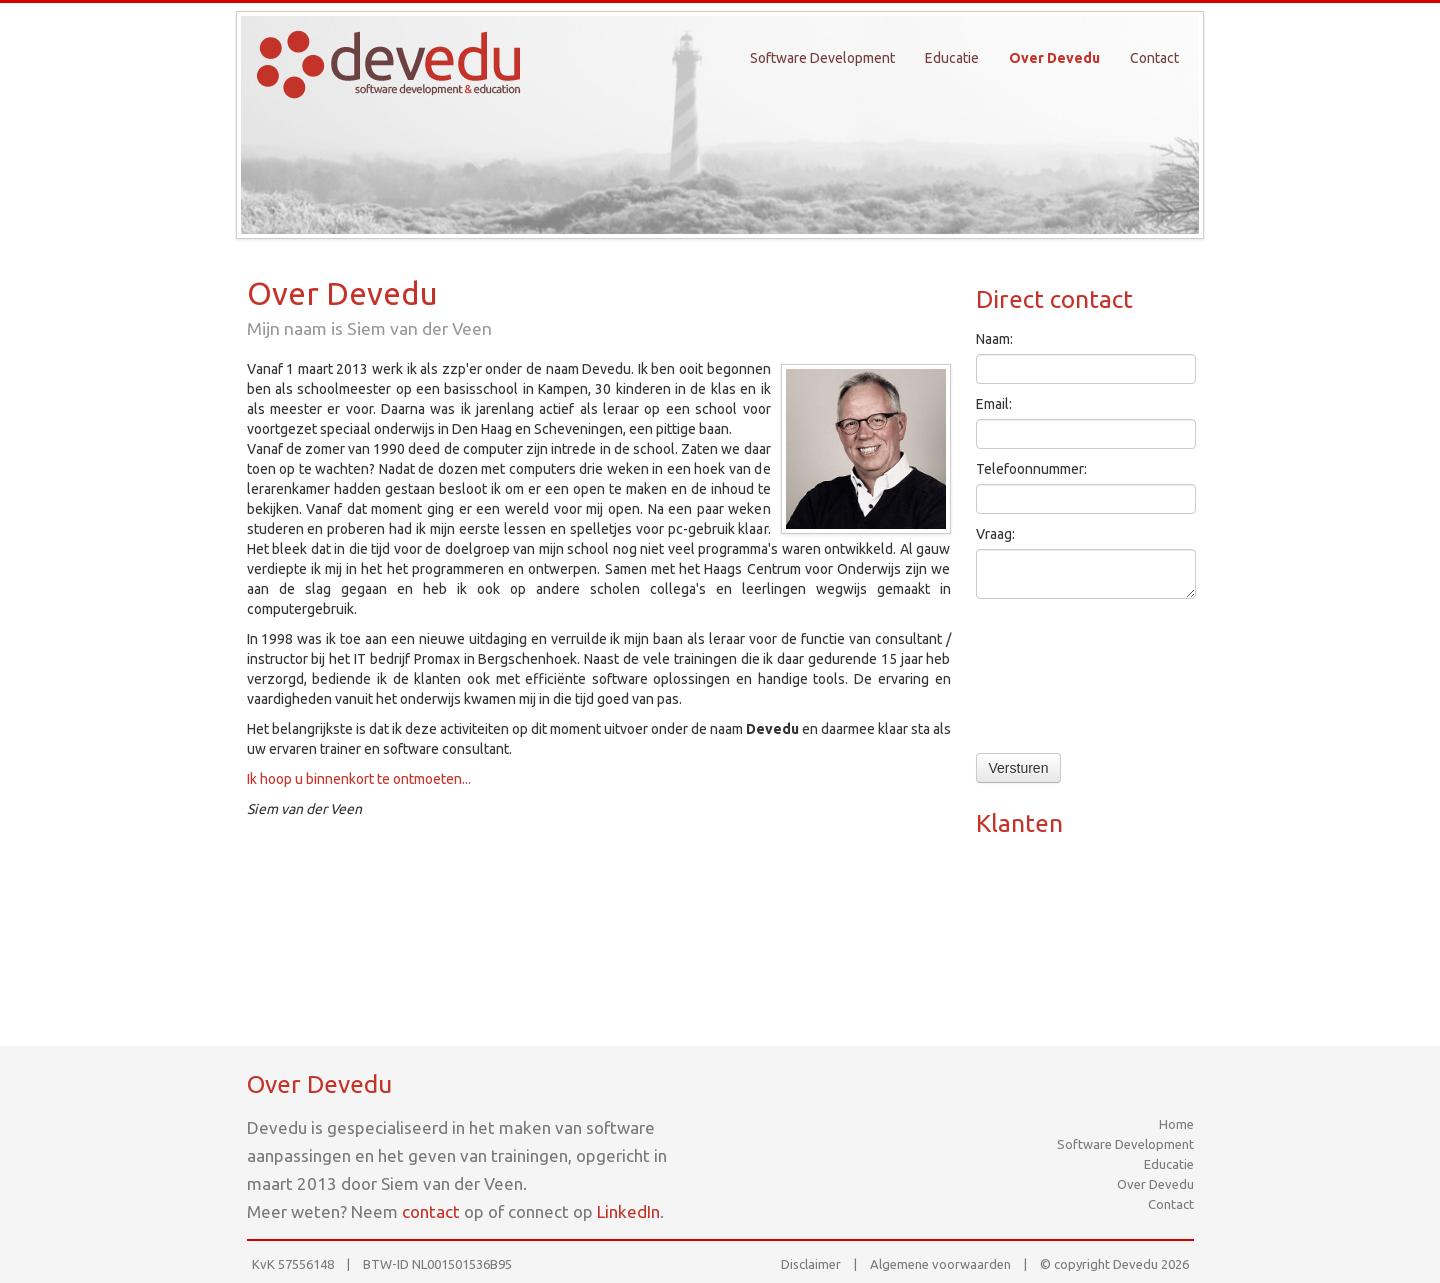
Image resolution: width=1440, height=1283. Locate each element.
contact (431, 1211)
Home (1176, 1124)
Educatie (952, 58)
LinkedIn (628, 1211)
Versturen (1019, 768)
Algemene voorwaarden (940, 1264)
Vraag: (995, 534)
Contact (1154, 58)
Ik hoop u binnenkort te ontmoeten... (359, 779)
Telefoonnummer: (1031, 469)
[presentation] (1058, 681)
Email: (994, 404)
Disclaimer (811, 1264)
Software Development (822, 58)
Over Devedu (1054, 58)
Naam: (994, 339)
